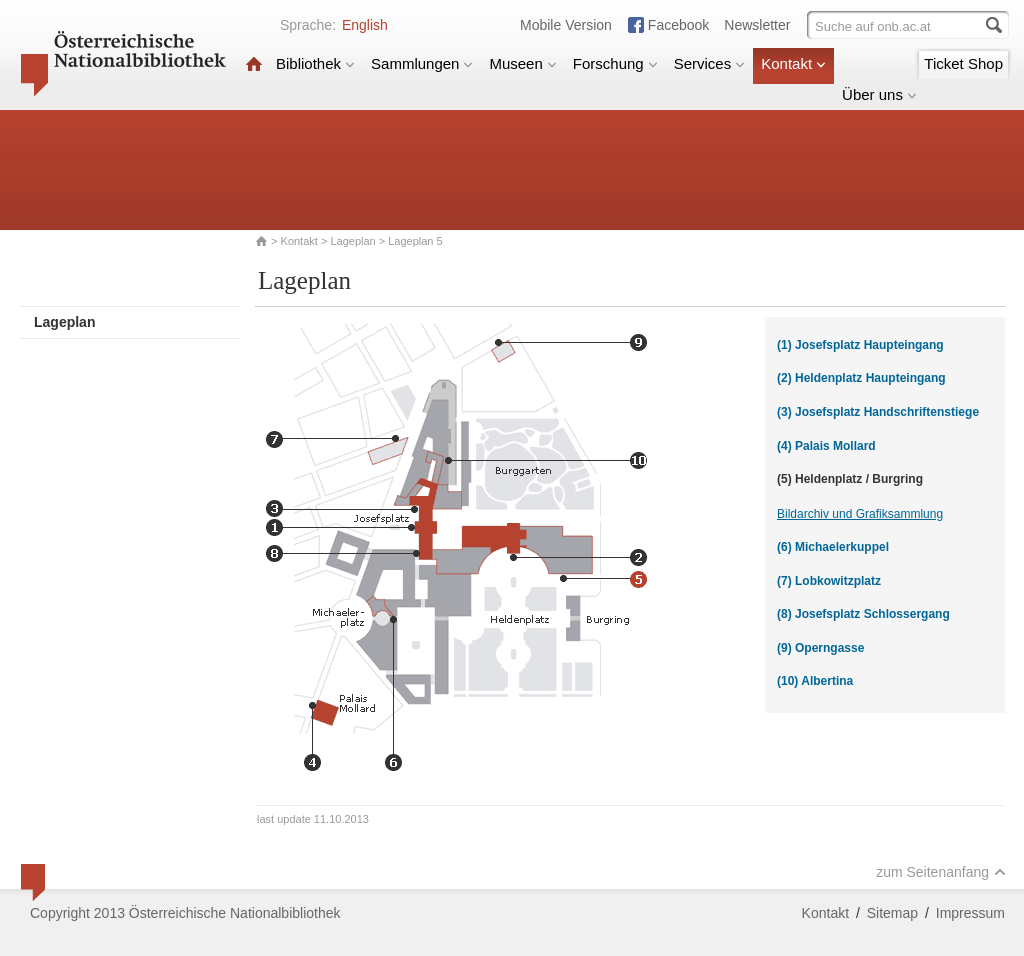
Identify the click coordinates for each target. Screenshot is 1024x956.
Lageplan (352, 241)
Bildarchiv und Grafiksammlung (860, 514)
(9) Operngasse (820, 648)
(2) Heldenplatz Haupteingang (861, 378)
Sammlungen (422, 63)
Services (710, 63)
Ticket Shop (963, 63)
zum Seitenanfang (941, 872)
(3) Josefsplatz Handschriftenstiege (878, 412)
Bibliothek (315, 63)
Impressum (970, 913)
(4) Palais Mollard (826, 446)
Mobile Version (566, 25)
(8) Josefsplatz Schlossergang (863, 614)
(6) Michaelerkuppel (833, 547)
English (365, 25)
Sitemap (892, 913)
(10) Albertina (815, 681)
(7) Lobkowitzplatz (829, 581)
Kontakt (793, 63)
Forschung (615, 63)
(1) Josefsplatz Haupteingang (860, 345)
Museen (522, 63)
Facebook (678, 25)
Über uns (879, 94)
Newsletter (757, 25)
